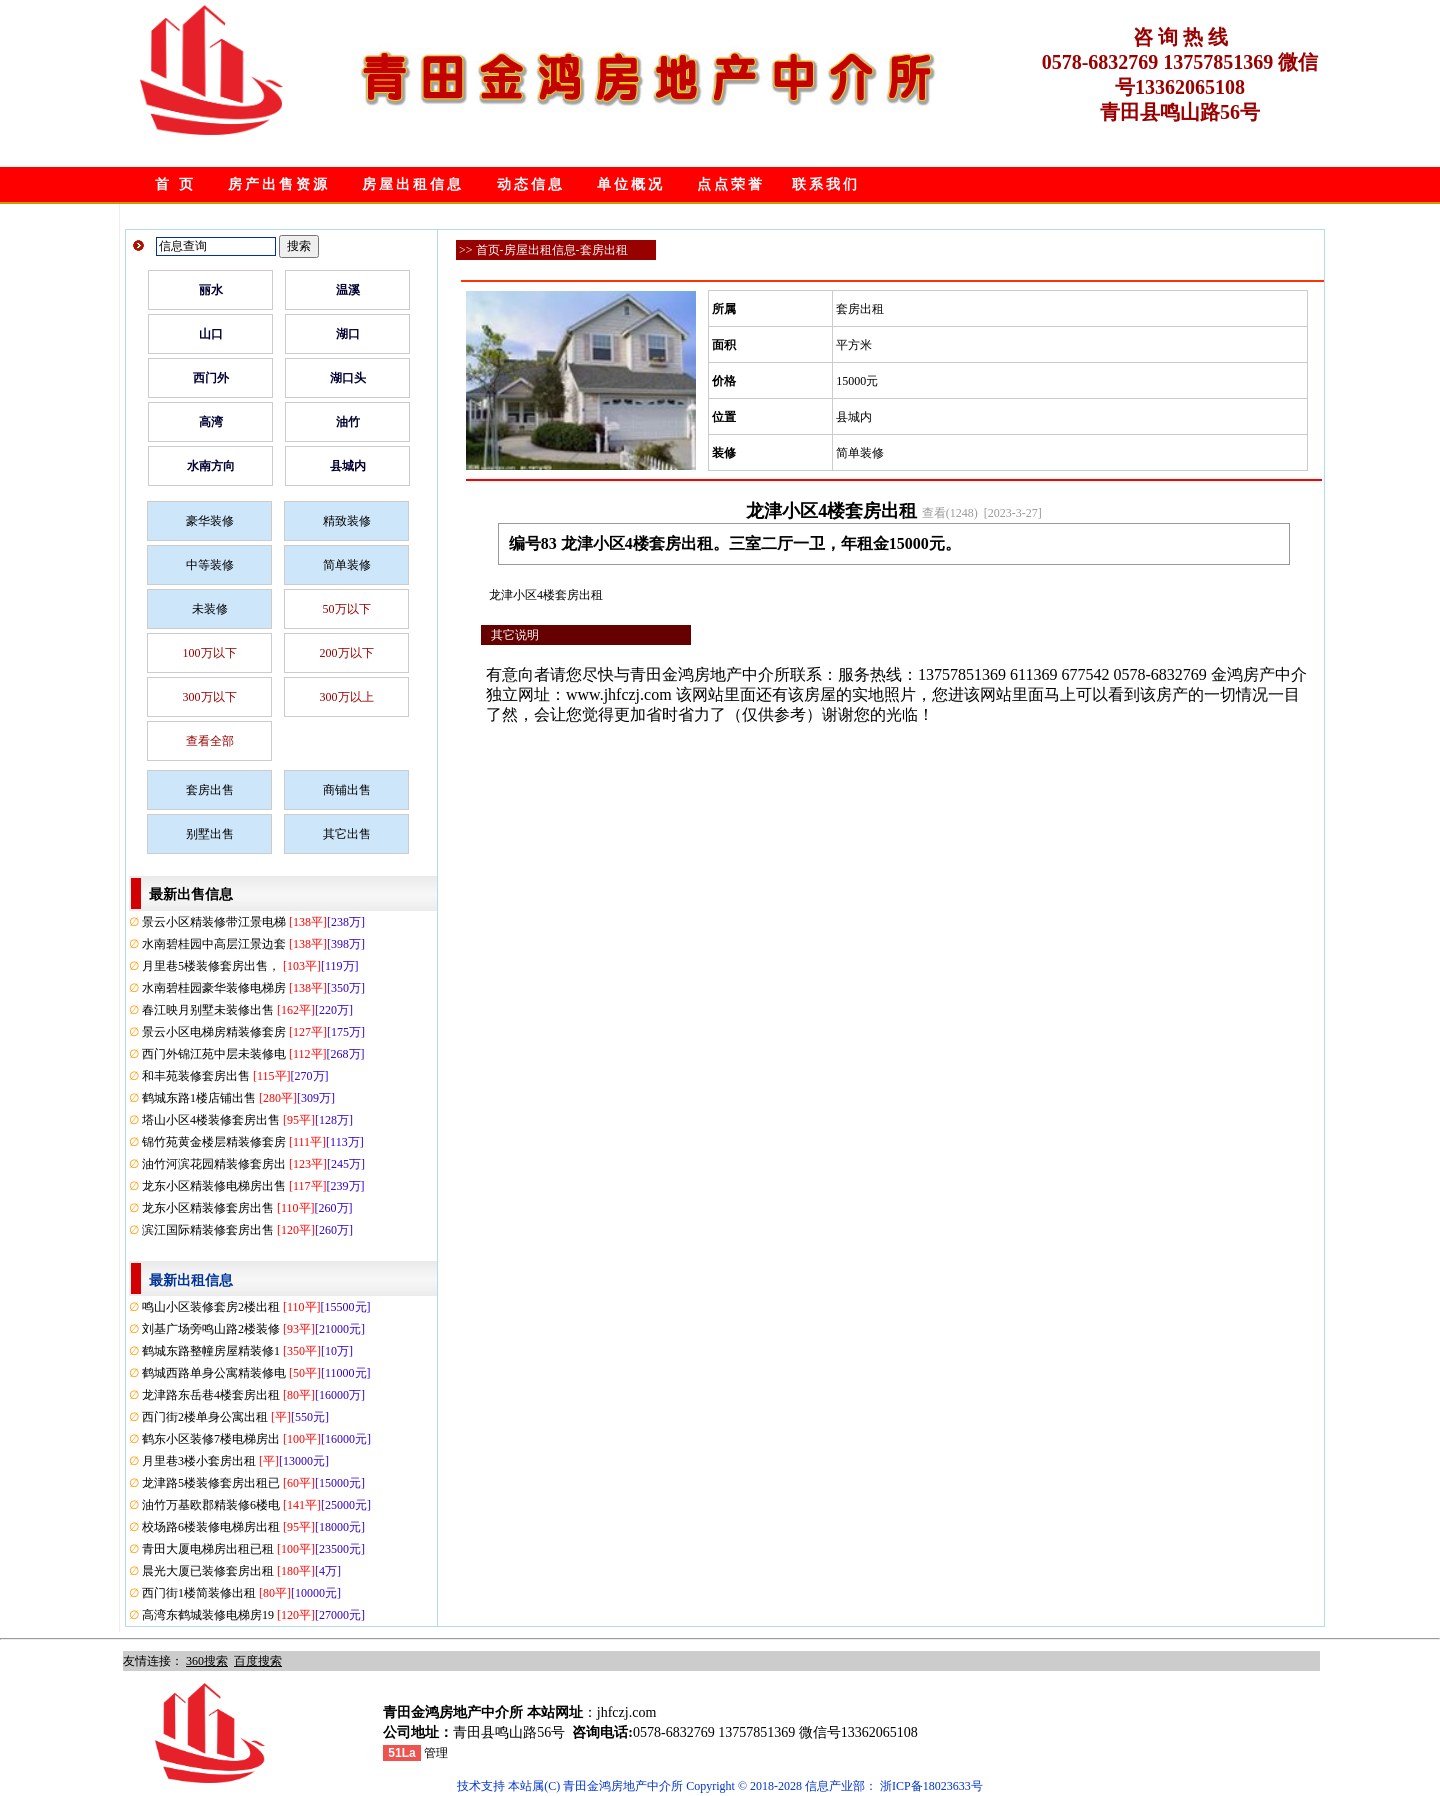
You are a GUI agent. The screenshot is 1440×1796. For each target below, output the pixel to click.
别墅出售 (210, 834)
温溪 (348, 290)
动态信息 (531, 184)
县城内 (348, 466)
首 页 (175, 184)
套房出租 (604, 250)
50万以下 (347, 609)
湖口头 (348, 378)
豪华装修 (210, 521)
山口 (211, 334)
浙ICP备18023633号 (931, 1786)
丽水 (211, 290)
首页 (488, 250)
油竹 (348, 422)
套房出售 (210, 790)
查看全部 (210, 741)
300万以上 (347, 697)
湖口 (348, 334)
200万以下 (347, 653)
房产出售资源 (279, 184)
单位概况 (631, 184)
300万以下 (210, 697)
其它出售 (347, 834)
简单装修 (347, 565)
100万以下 (210, 653)
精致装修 (347, 521)
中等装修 (210, 565)
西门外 (211, 378)
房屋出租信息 (413, 184)
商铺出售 (347, 790)
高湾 (211, 422)
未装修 (210, 609)
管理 (436, 1753)
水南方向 (211, 466)
